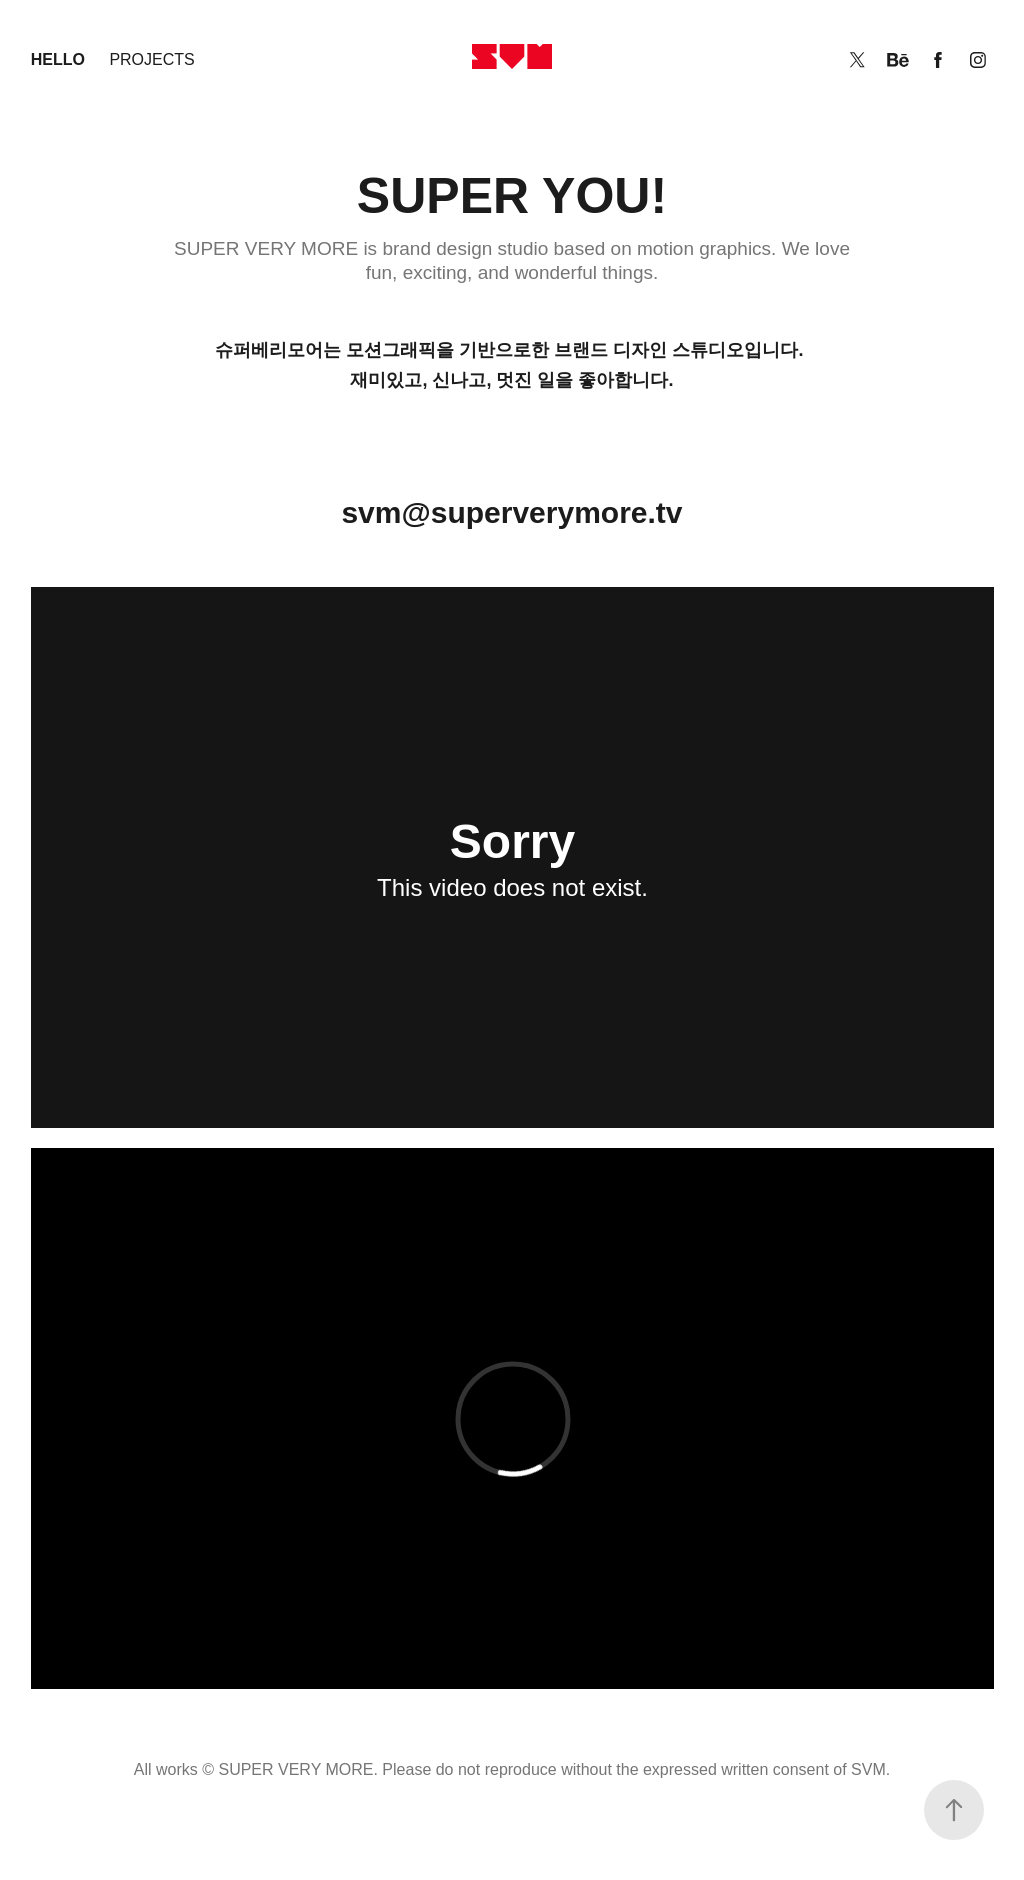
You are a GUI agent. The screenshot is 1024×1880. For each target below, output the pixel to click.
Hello (58, 59)
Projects (151, 59)
